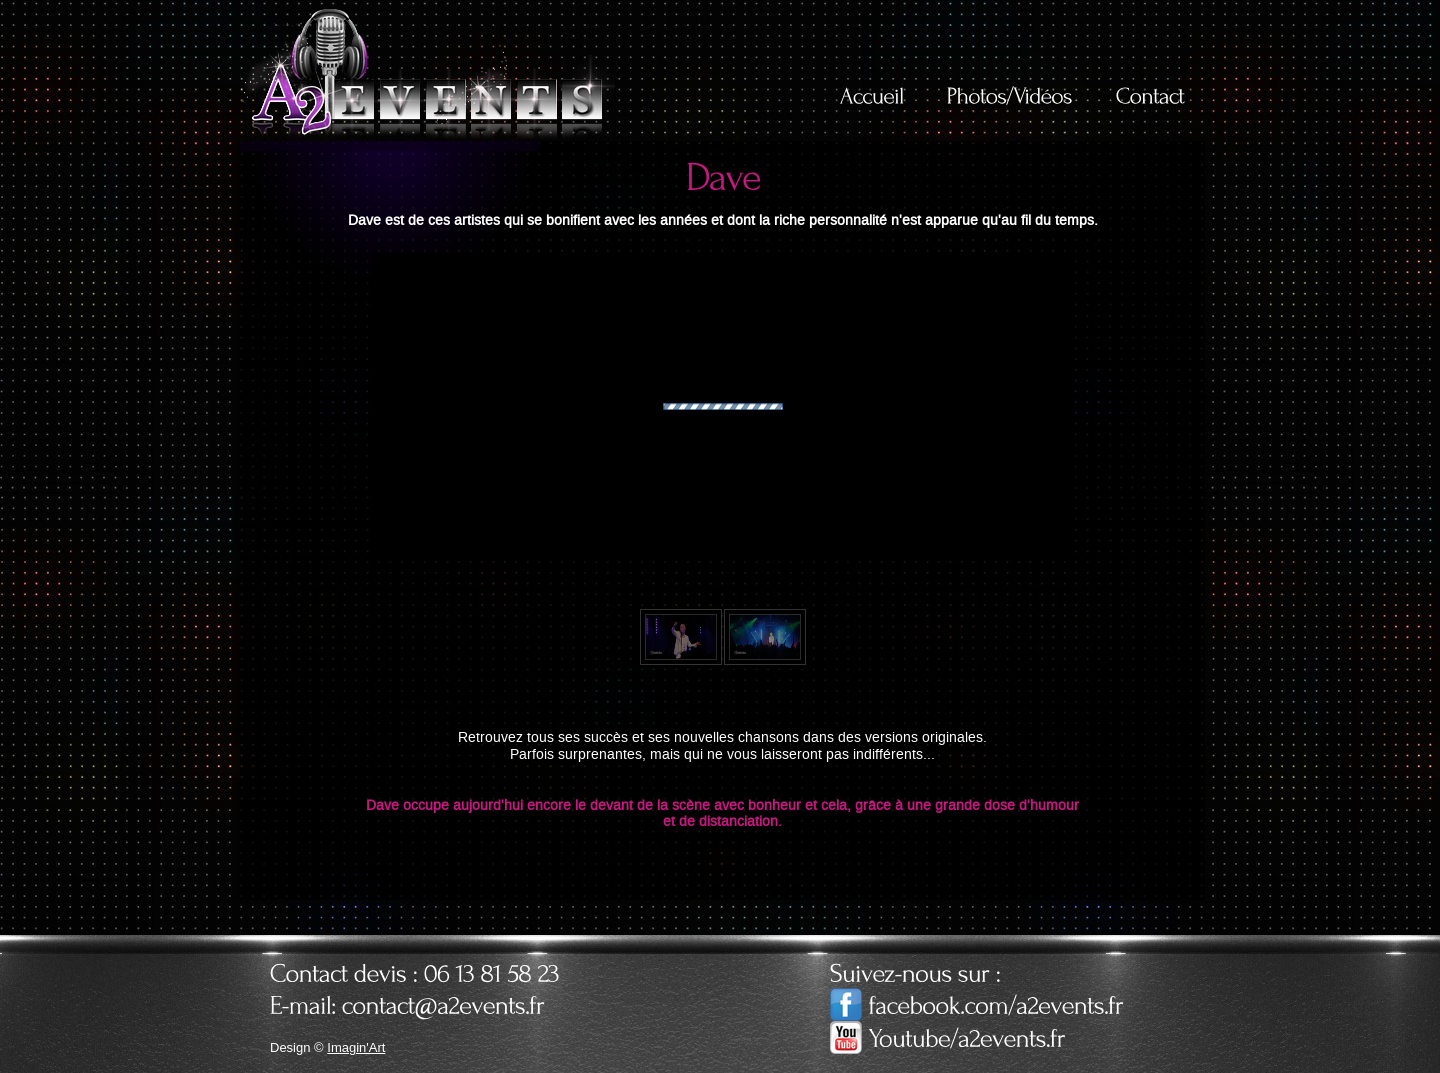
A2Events (427, 72)
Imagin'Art (356, 1047)
